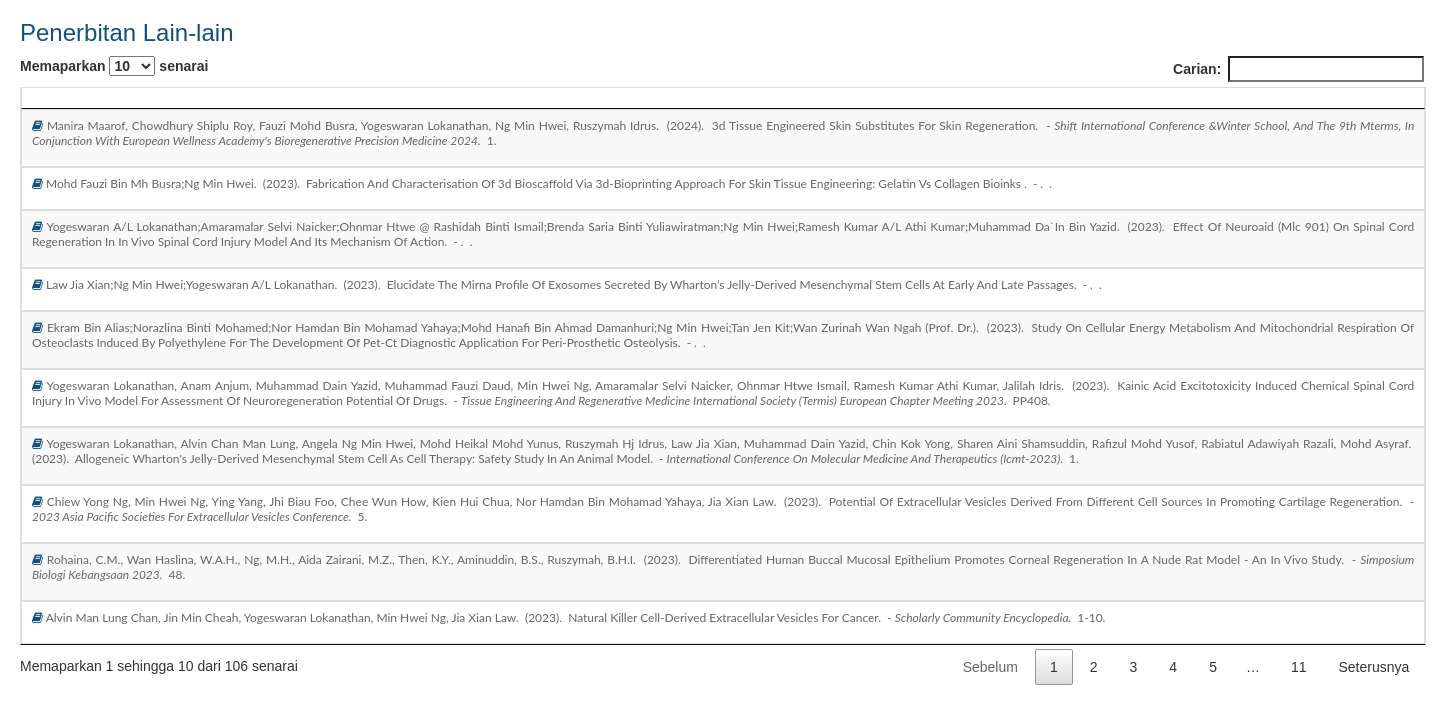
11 (1299, 667)
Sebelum (990, 667)
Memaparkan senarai (114, 66)
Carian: (1298, 69)
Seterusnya (1374, 667)
